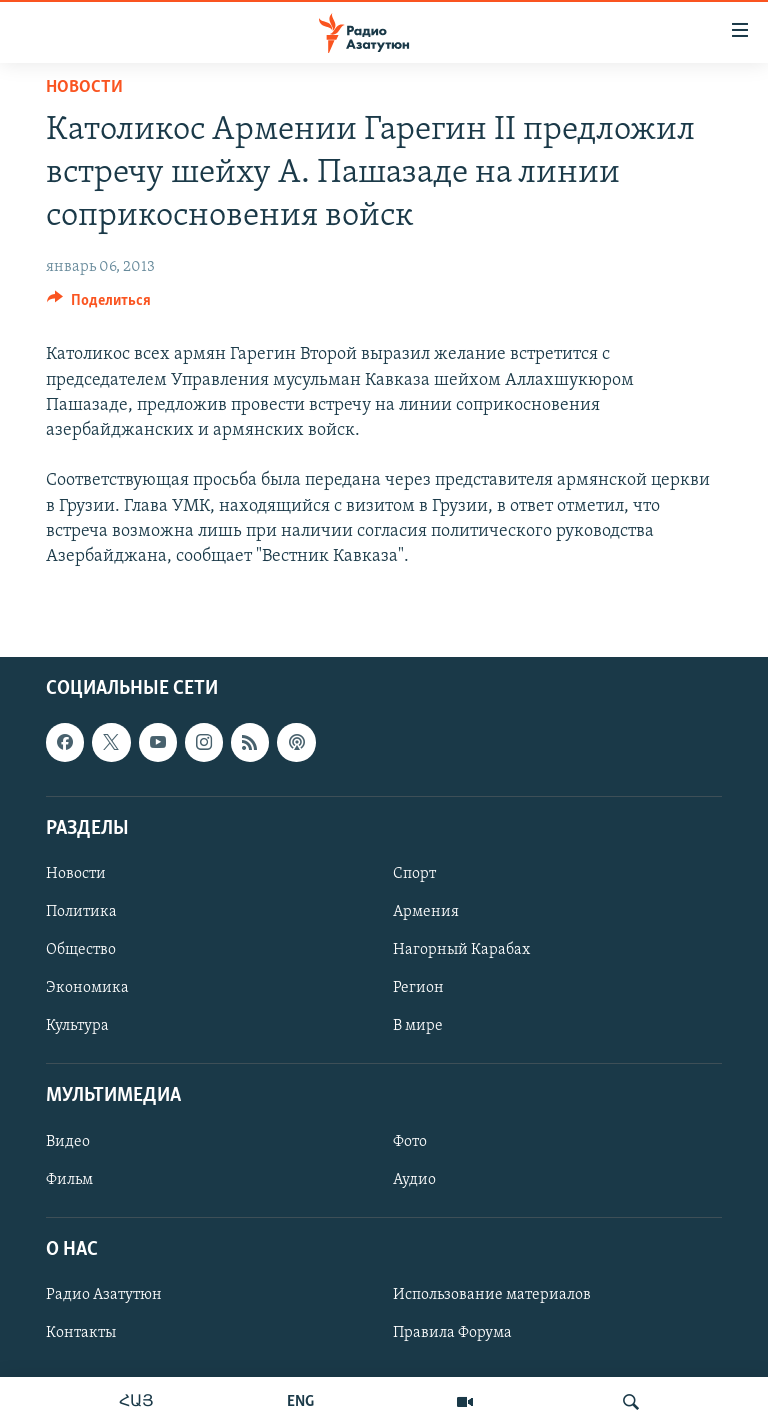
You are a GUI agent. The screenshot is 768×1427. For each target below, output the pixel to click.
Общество (81, 950)
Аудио (414, 1180)
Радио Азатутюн (104, 1295)
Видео (68, 1142)
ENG (300, 1402)
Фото (410, 1142)
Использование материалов (492, 1295)
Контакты (81, 1333)
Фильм (69, 1180)
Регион (418, 988)
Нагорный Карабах (461, 950)
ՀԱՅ (136, 1402)
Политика (81, 912)
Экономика (87, 988)
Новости (84, 87)
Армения (426, 912)
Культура (77, 1026)
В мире (418, 1026)
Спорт (414, 874)
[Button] (99, 305)
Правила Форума (452, 1333)
